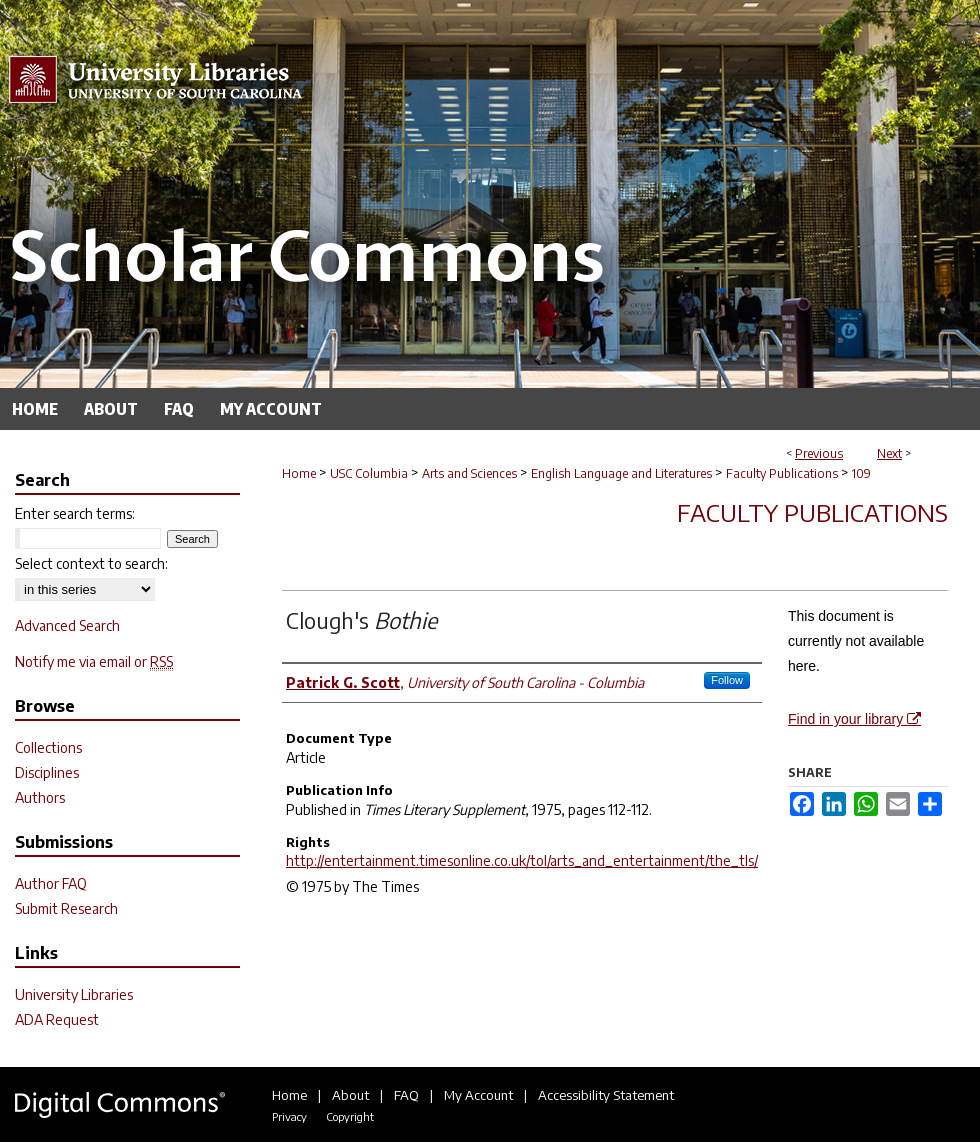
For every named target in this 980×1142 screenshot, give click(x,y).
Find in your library (854, 719)
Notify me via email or (94, 661)
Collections (48, 747)
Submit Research (66, 908)
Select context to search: (91, 563)
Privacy (289, 1116)
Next (889, 453)
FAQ (406, 1095)
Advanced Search (67, 625)
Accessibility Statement (606, 1095)
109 (861, 473)
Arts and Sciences (469, 473)
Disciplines (47, 772)
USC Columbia (369, 473)
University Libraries (74, 994)
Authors (40, 797)
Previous (819, 453)
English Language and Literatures (621, 473)
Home (299, 473)
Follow (727, 680)
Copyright (350, 1116)
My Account (478, 1095)
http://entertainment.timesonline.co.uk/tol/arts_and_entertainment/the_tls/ (522, 860)
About (350, 1095)
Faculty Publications (782, 473)
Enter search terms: (75, 513)
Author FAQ (51, 883)
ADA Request (57, 1019)
